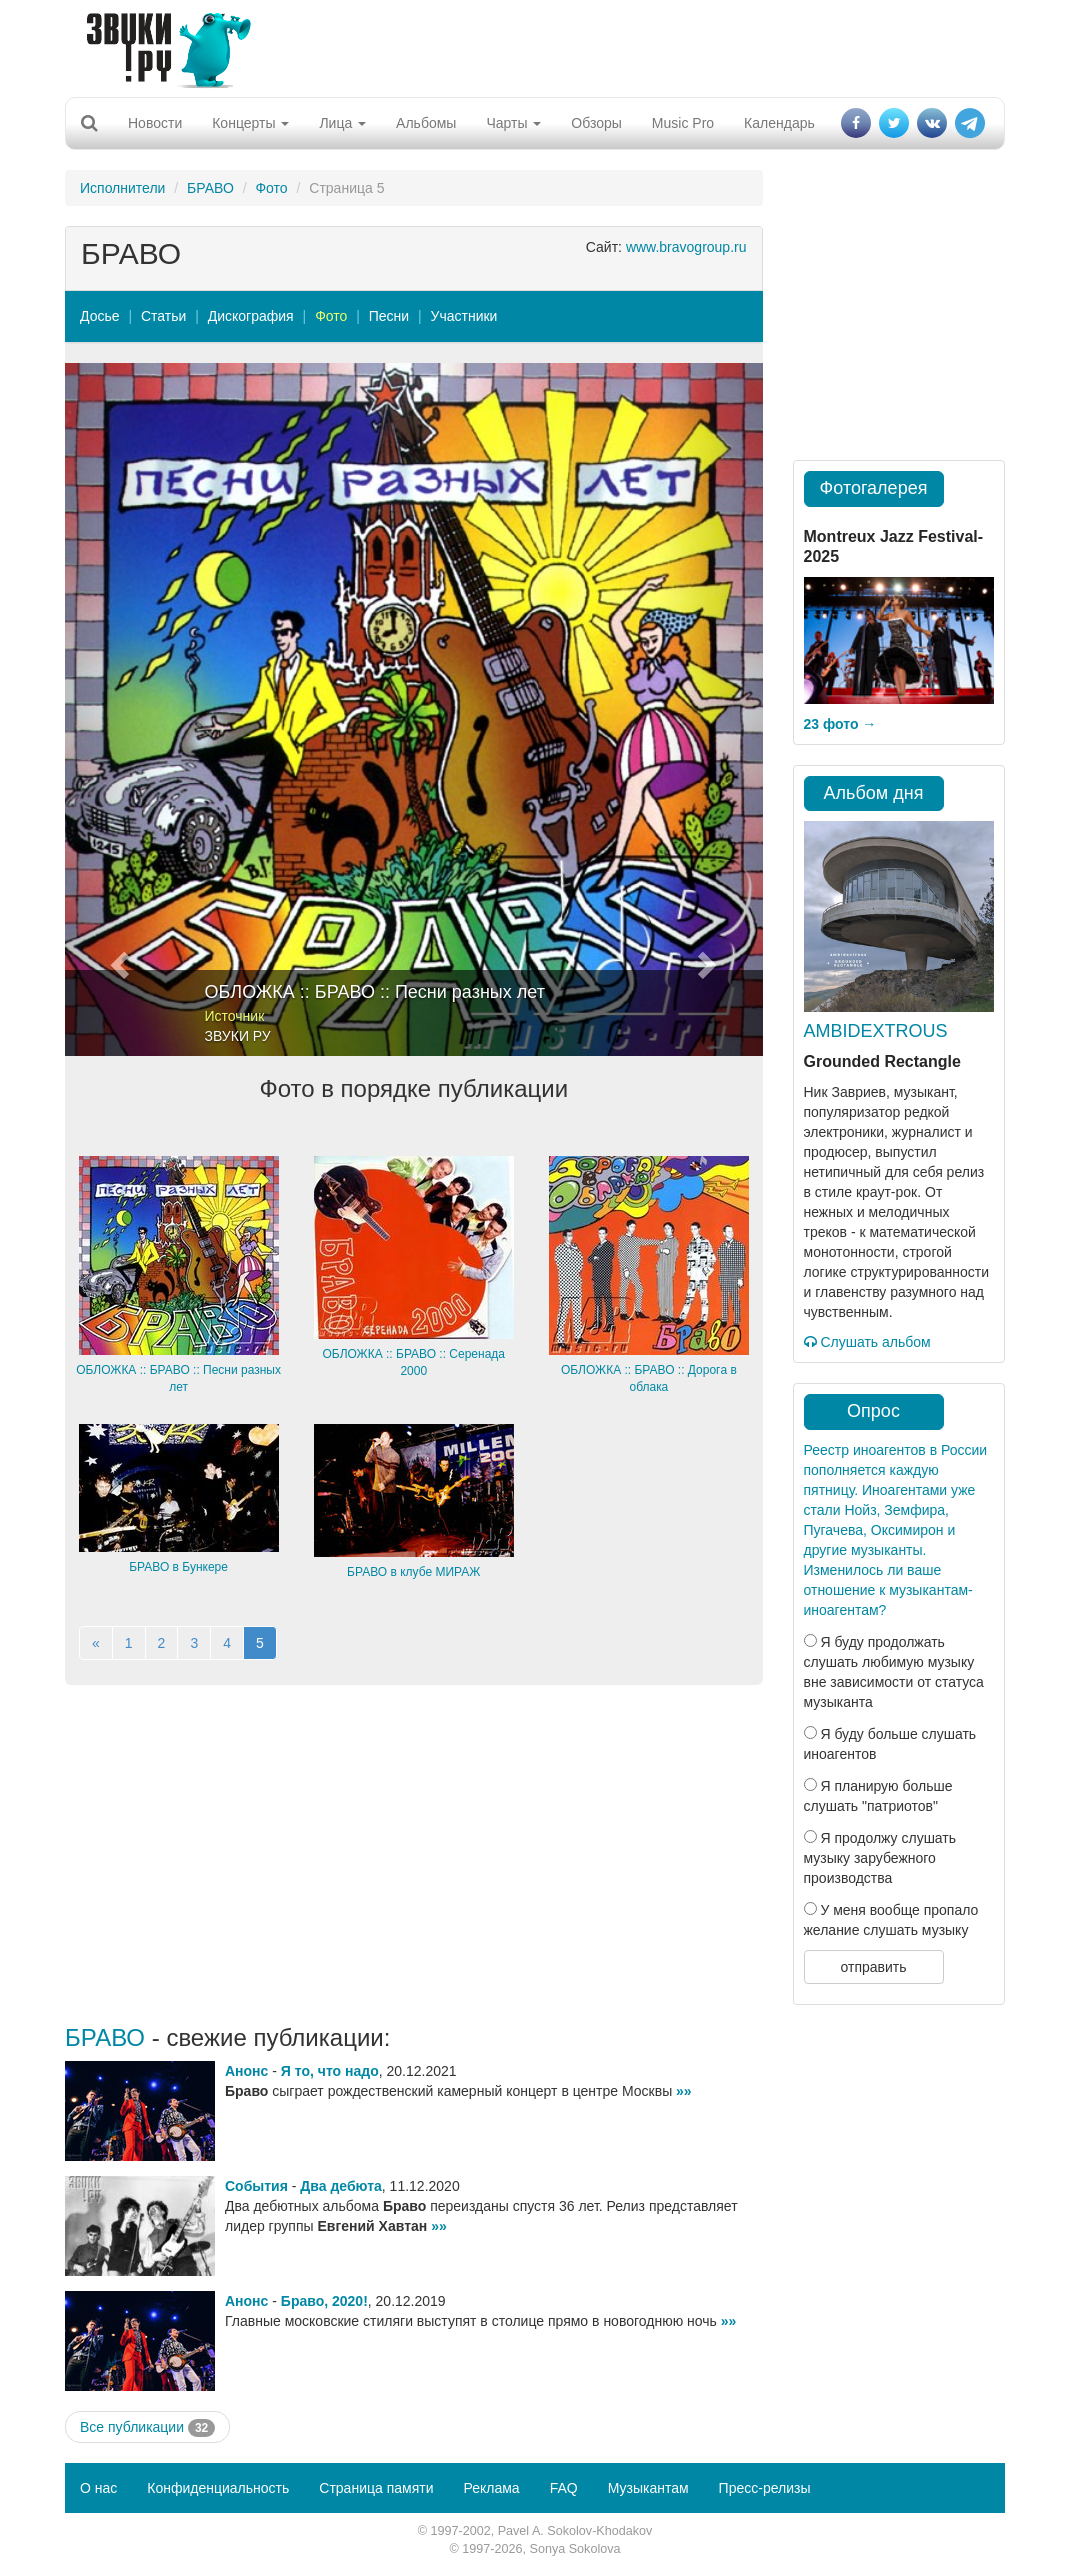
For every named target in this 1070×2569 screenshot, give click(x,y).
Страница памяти (376, 2488)
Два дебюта (340, 2186)
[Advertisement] (528, 45)
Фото (271, 188)
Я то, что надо (330, 2071)
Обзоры (596, 123)
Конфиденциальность (218, 2488)
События (256, 2186)
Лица (342, 123)
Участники (464, 316)
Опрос (873, 1411)
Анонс (246, 2071)
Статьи (163, 316)
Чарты (513, 123)
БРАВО (210, 188)
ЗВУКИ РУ (238, 1036)
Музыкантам (648, 2488)
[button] (117, 709)
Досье (100, 316)
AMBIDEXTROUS (876, 1031)
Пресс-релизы (765, 2488)
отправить (873, 1967)
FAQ (564, 2488)
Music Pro (683, 123)
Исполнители (122, 188)
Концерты (250, 123)
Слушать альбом (867, 1342)
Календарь (779, 123)
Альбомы (426, 123)
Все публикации (147, 2428)
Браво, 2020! (324, 2301)
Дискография (251, 316)
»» (684, 2091)
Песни (389, 316)
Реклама (491, 2488)
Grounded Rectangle (882, 1061)
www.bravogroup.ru (686, 247)
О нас (98, 2488)
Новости (155, 123)
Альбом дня (874, 793)
